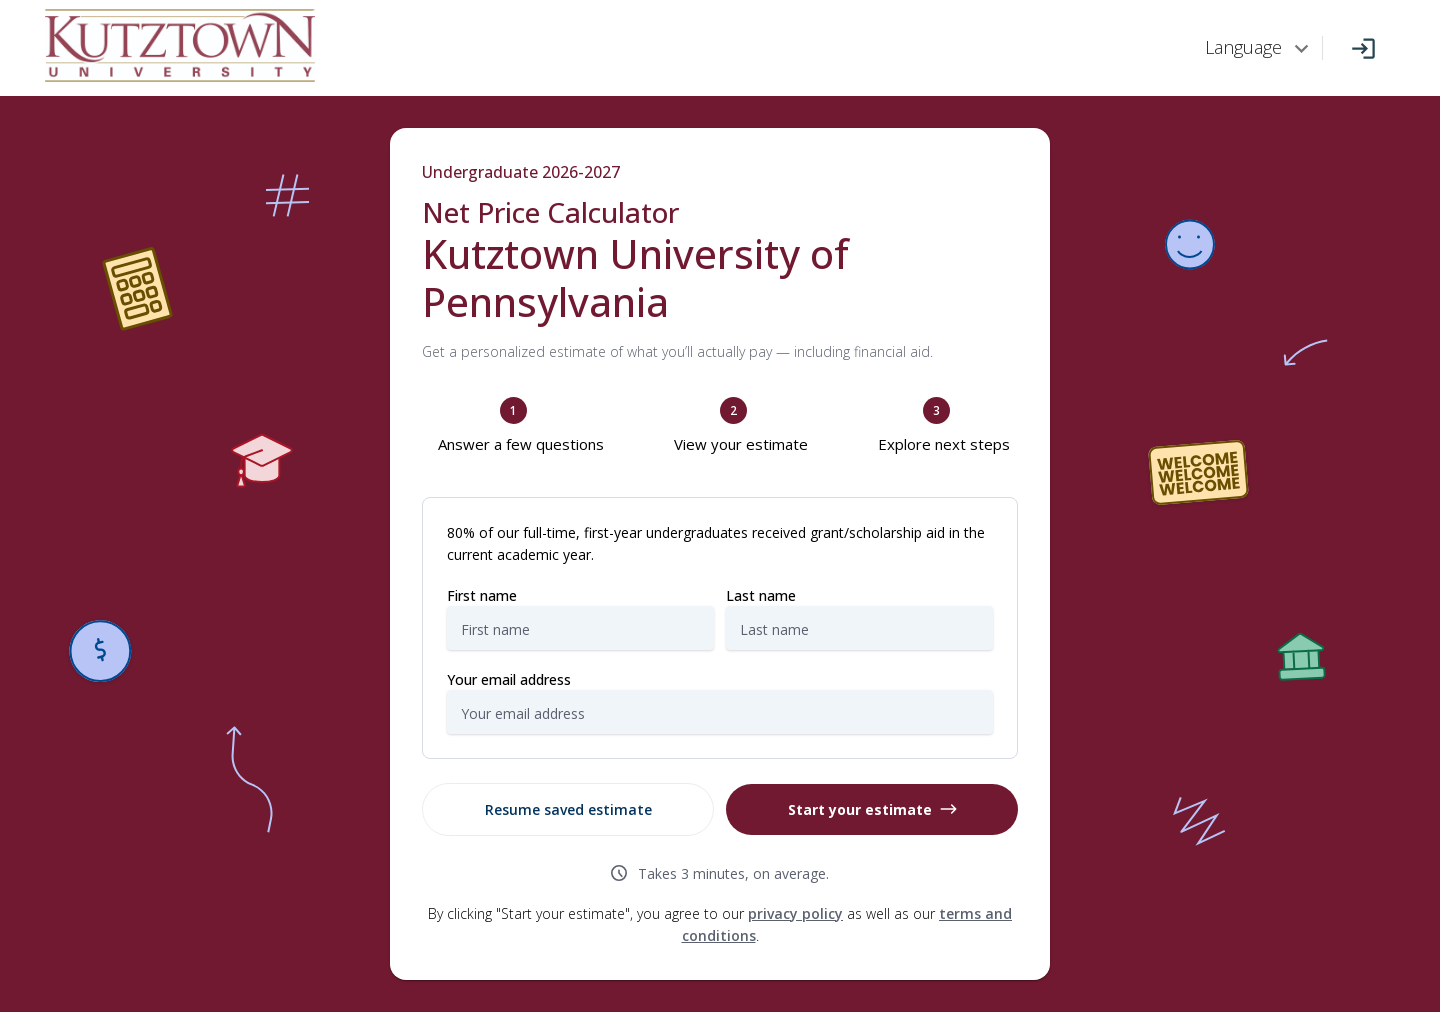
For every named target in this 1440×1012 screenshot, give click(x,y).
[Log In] (1363, 48)
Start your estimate (872, 809)
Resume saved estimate (568, 809)
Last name (761, 595)
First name (482, 595)
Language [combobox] (1243, 47)
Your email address (509, 679)
